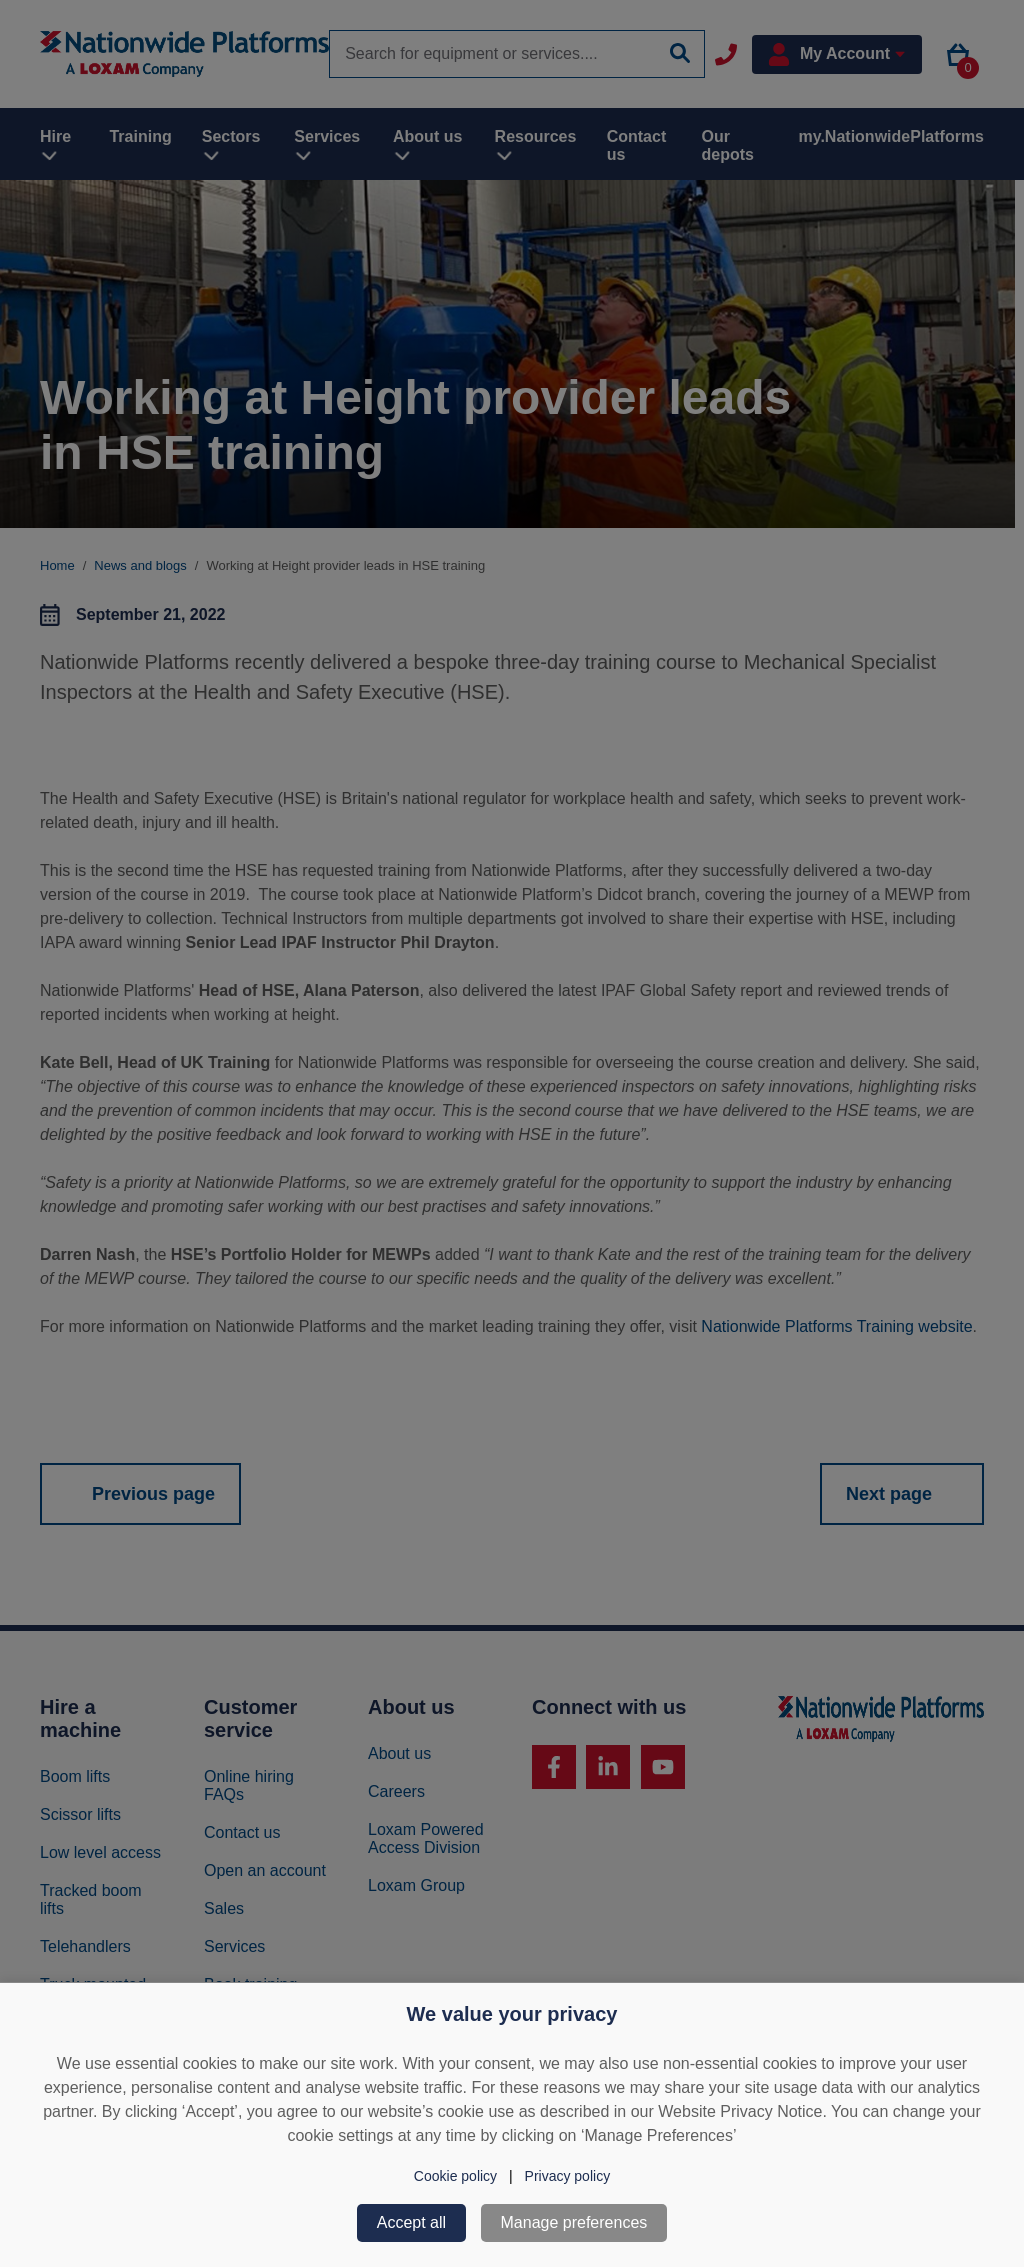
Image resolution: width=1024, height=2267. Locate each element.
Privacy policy (568, 2176)
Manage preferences (574, 2222)
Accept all (411, 2222)
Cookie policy (455, 2176)
